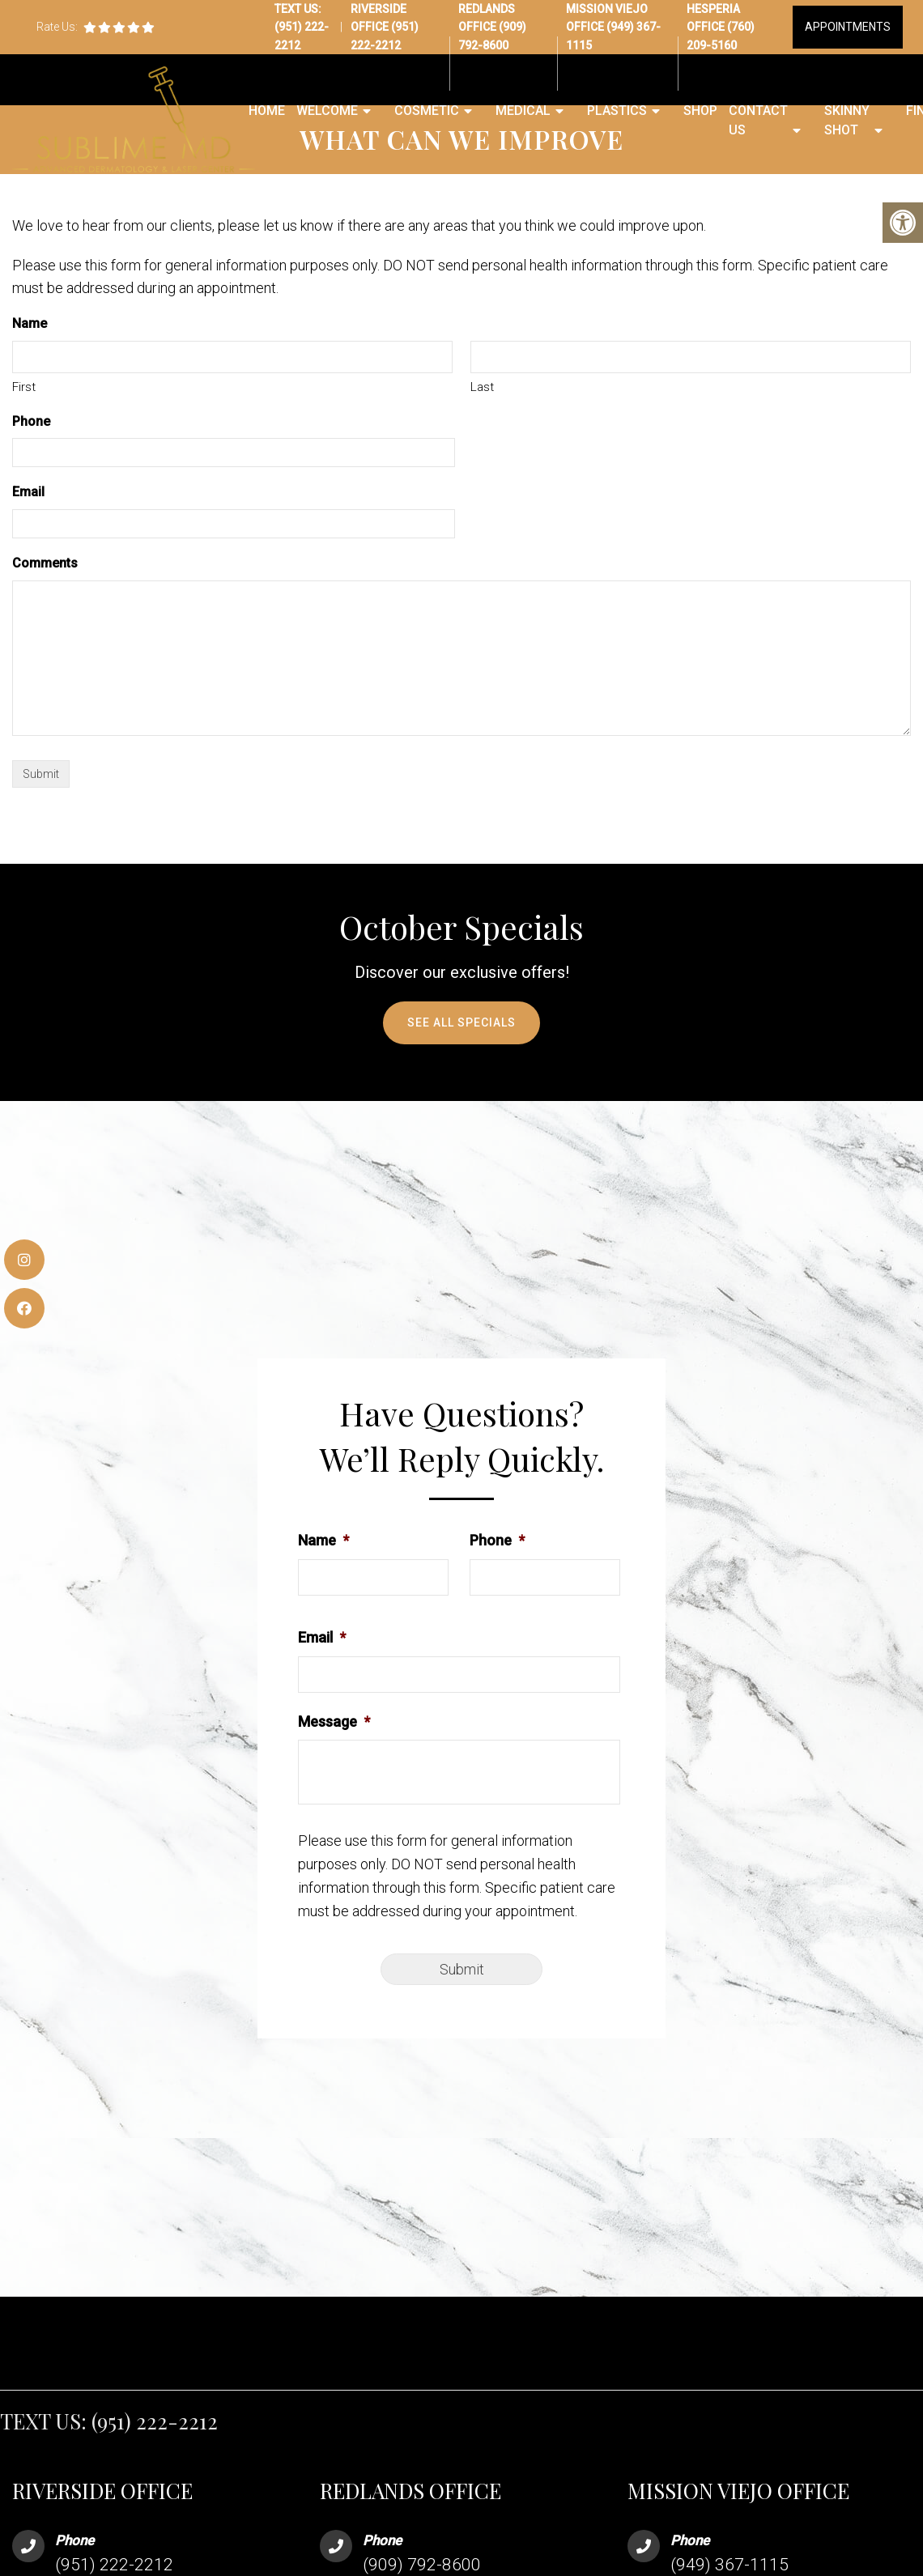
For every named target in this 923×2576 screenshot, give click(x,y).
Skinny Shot (847, 120)
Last (482, 387)
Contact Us (758, 120)
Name (323, 1540)
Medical (523, 110)
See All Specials (461, 1022)
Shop (700, 110)
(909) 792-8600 (422, 2564)
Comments (45, 563)
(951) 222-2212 (154, 2421)
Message (334, 1721)
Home (267, 110)
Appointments (848, 26)
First (24, 387)
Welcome (327, 110)
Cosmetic (426, 110)
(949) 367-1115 (729, 2564)
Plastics (617, 110)
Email (28, 491)
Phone (31, 421)
